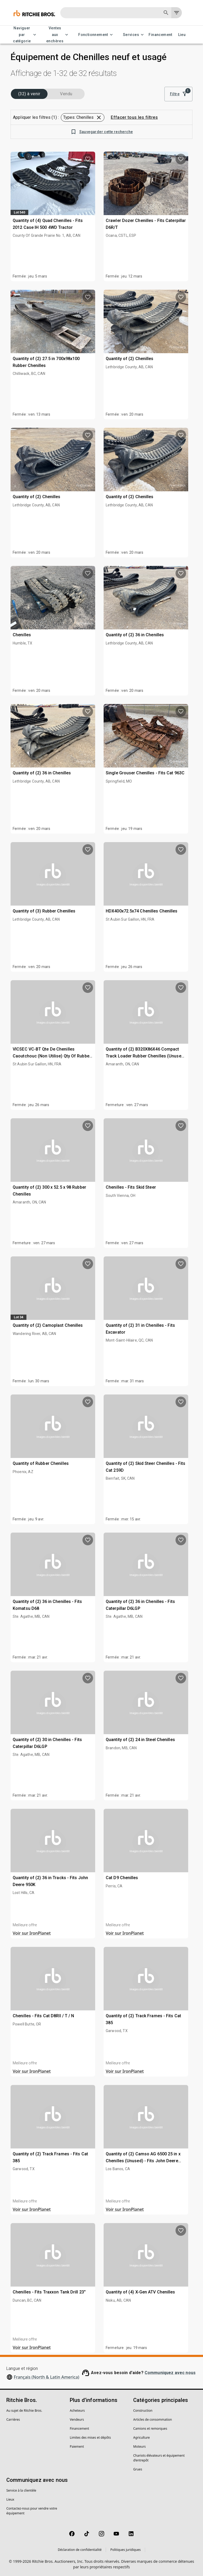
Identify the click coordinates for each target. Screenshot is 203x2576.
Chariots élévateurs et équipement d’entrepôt (159, 2458)
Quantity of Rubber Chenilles (41, 1463)
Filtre (178, 94)
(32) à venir (29, 94)
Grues (137, 2469)
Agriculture (141, 2437)
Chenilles (22, 634)
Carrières (13, 2419)
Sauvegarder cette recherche (101, 132)
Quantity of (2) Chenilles (130, 358)
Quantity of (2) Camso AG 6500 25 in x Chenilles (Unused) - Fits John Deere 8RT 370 (143, 2160)
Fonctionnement (96, 35)
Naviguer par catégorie (25, 34)
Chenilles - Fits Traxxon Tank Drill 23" (49, 2292)
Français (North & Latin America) (46, 2377)
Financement (160, 35)
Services (134, 35)
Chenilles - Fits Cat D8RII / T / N (43, 2015)
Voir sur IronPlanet (32, 1933)
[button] (82, 117)
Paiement (77, 2446)
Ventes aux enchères (58, 34)
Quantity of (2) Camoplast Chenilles (48, 1325)
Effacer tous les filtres (134, 117)
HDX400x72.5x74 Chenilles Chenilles (141, 911)
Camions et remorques (150, 2428)
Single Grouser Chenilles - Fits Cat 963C (145, 772)
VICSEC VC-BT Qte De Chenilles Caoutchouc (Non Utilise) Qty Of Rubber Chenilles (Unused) (52, 1056)
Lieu (181, 35)
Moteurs (139, 2446)
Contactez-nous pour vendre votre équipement (31, 2510)
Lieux (10, 2499)
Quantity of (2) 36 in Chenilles (135, 634)
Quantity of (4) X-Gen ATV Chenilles (140, 2292)
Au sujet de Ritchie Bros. (24, 2410)
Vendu (66, 94)
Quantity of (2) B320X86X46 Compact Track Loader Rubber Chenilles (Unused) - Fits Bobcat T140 (145, 1056)
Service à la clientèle (21, 2490)
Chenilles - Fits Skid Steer (131, 1187)
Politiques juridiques (125, 2549)
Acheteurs (77, 2410)
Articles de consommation (152, 2419)
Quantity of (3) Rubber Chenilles (44, 911)
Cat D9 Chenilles (122, 1877)
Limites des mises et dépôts (90, 2437)
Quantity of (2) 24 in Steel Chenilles (140, 1739)
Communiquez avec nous (170, 2372)
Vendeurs (77, 2419)
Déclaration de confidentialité (80, 2549)
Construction (143, 2410)
